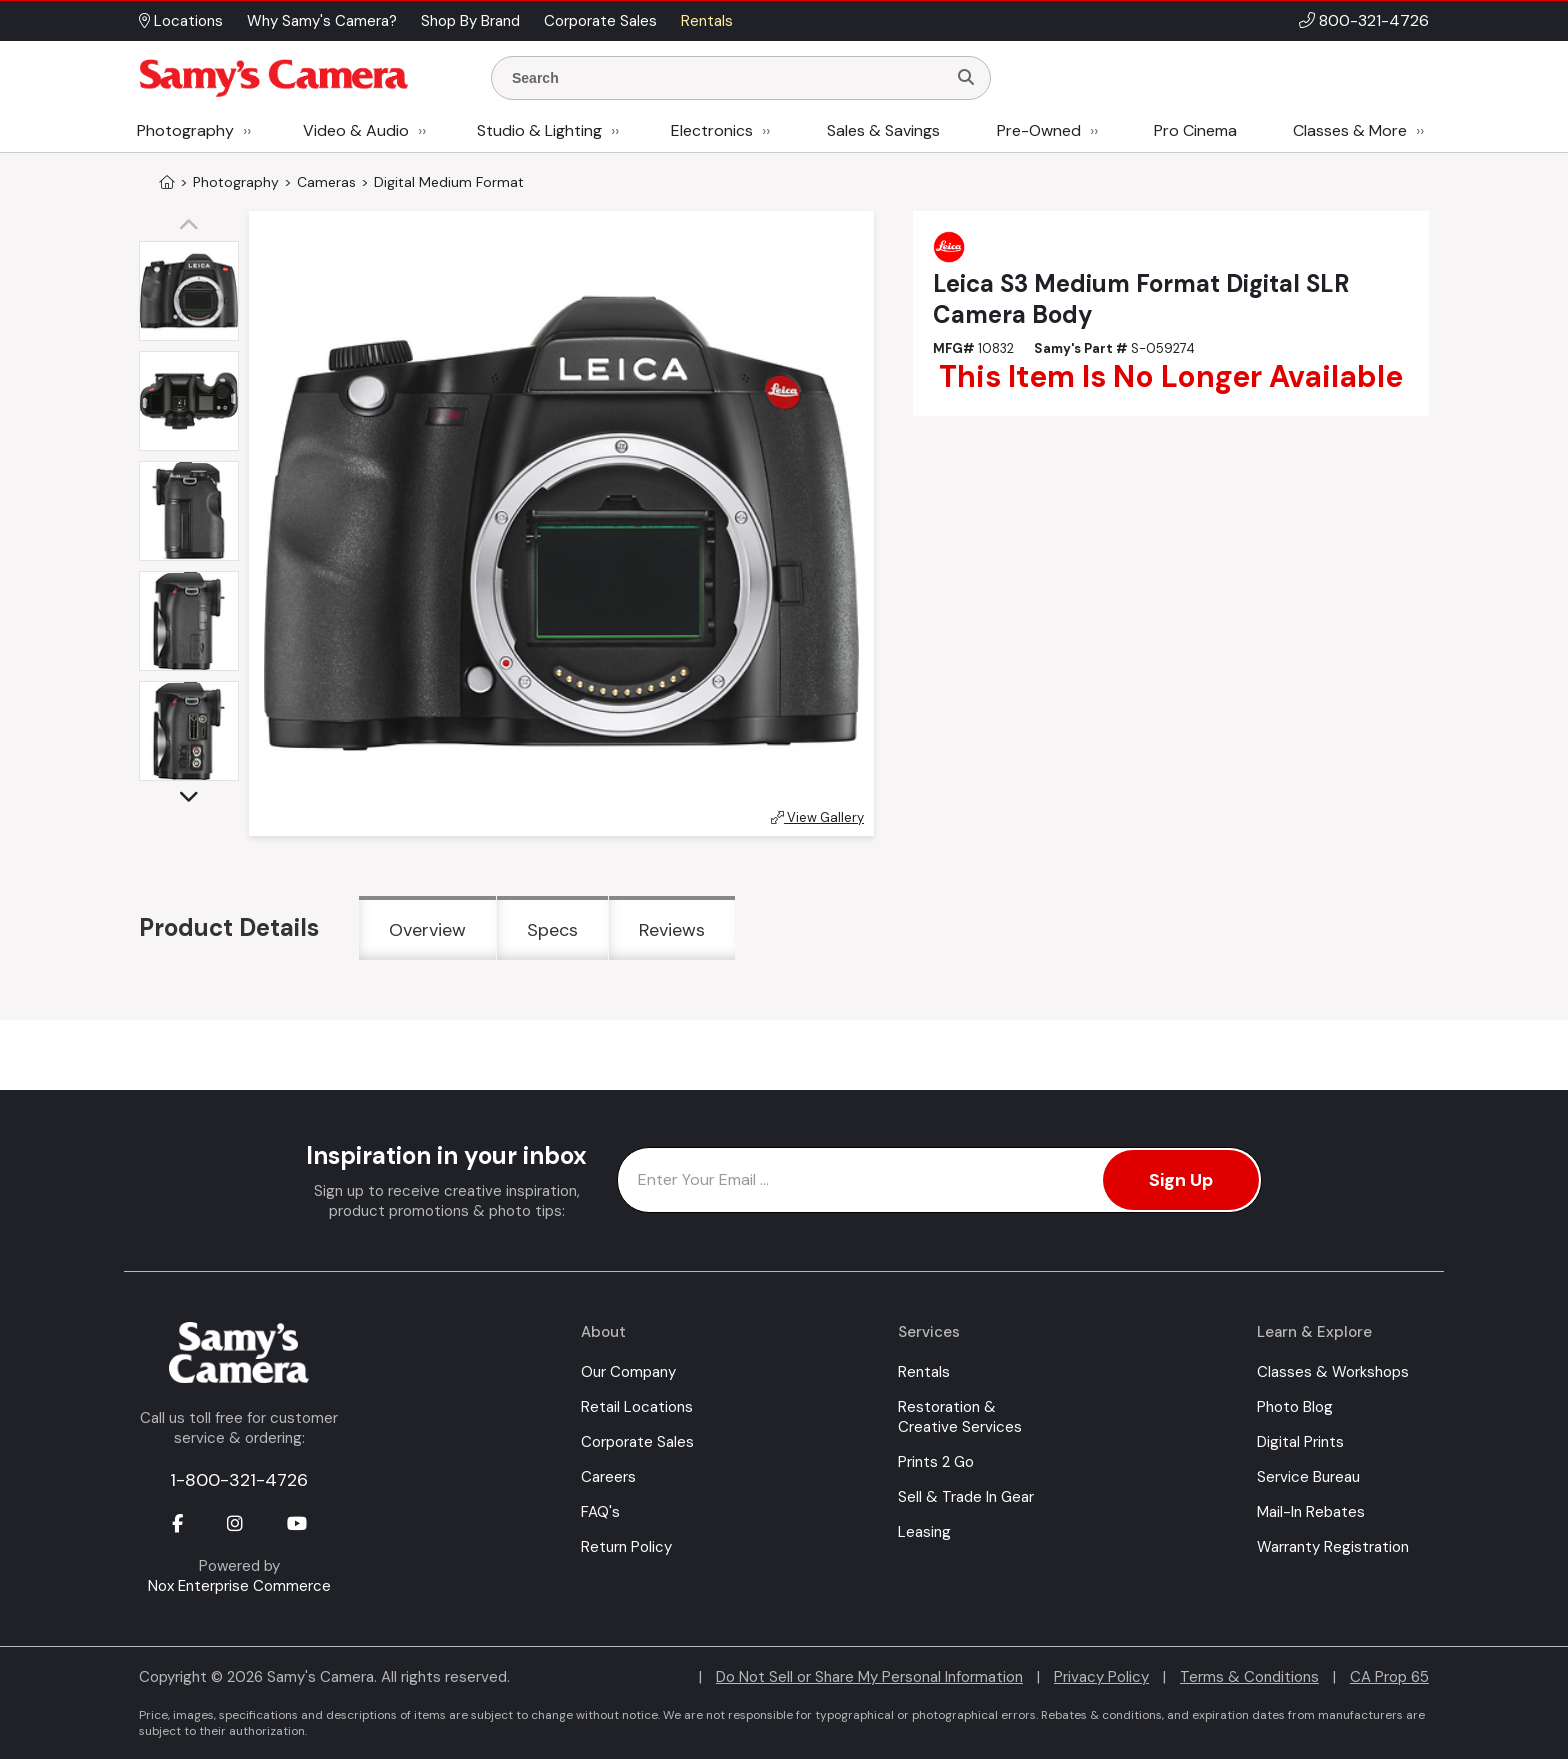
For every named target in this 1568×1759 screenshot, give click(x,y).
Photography (185, 130)
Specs (552, 930)
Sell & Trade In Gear (966, 1497)
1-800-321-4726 (239, 1480)
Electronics (712, 130)
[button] (194, 226)
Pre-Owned (1039, 130)
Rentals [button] (707, 21)
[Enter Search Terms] (727, 78)
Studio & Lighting (539, 130)
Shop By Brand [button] (470, 21)
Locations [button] (181, 21)
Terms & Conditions (1249, 1677)
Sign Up (1181, 1180)
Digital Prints (1300, 1442)
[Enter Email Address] (939, 1180)
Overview (427, 930)
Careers (608, 1477)
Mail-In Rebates (1311, 1512)
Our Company (628, 1372)
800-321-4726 (1374, 20)
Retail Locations (637, 1407)
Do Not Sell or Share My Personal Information (869, 1677)
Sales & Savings (883, 130)
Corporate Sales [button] (600, 21)
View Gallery (817, 817)
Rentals (924, 1372)
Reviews (672, 930)
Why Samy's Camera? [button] (322, 21)
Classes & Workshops (1333, 1372)
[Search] (966, 78)
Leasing (924, 1532)
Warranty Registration (1333, 1547)
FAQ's (600, 1512)
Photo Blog (1295, 1407)
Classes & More (1350, 130)
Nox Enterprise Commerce (239, 1586)
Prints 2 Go (936, 1462)
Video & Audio (356, 130)
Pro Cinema (1195, 130)
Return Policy (626, 1547)
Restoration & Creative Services (960, 1417)
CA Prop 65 (1389, 1677)
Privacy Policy (1101, 1677)
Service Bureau (1308, 1477)
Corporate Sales (637, 1442)
